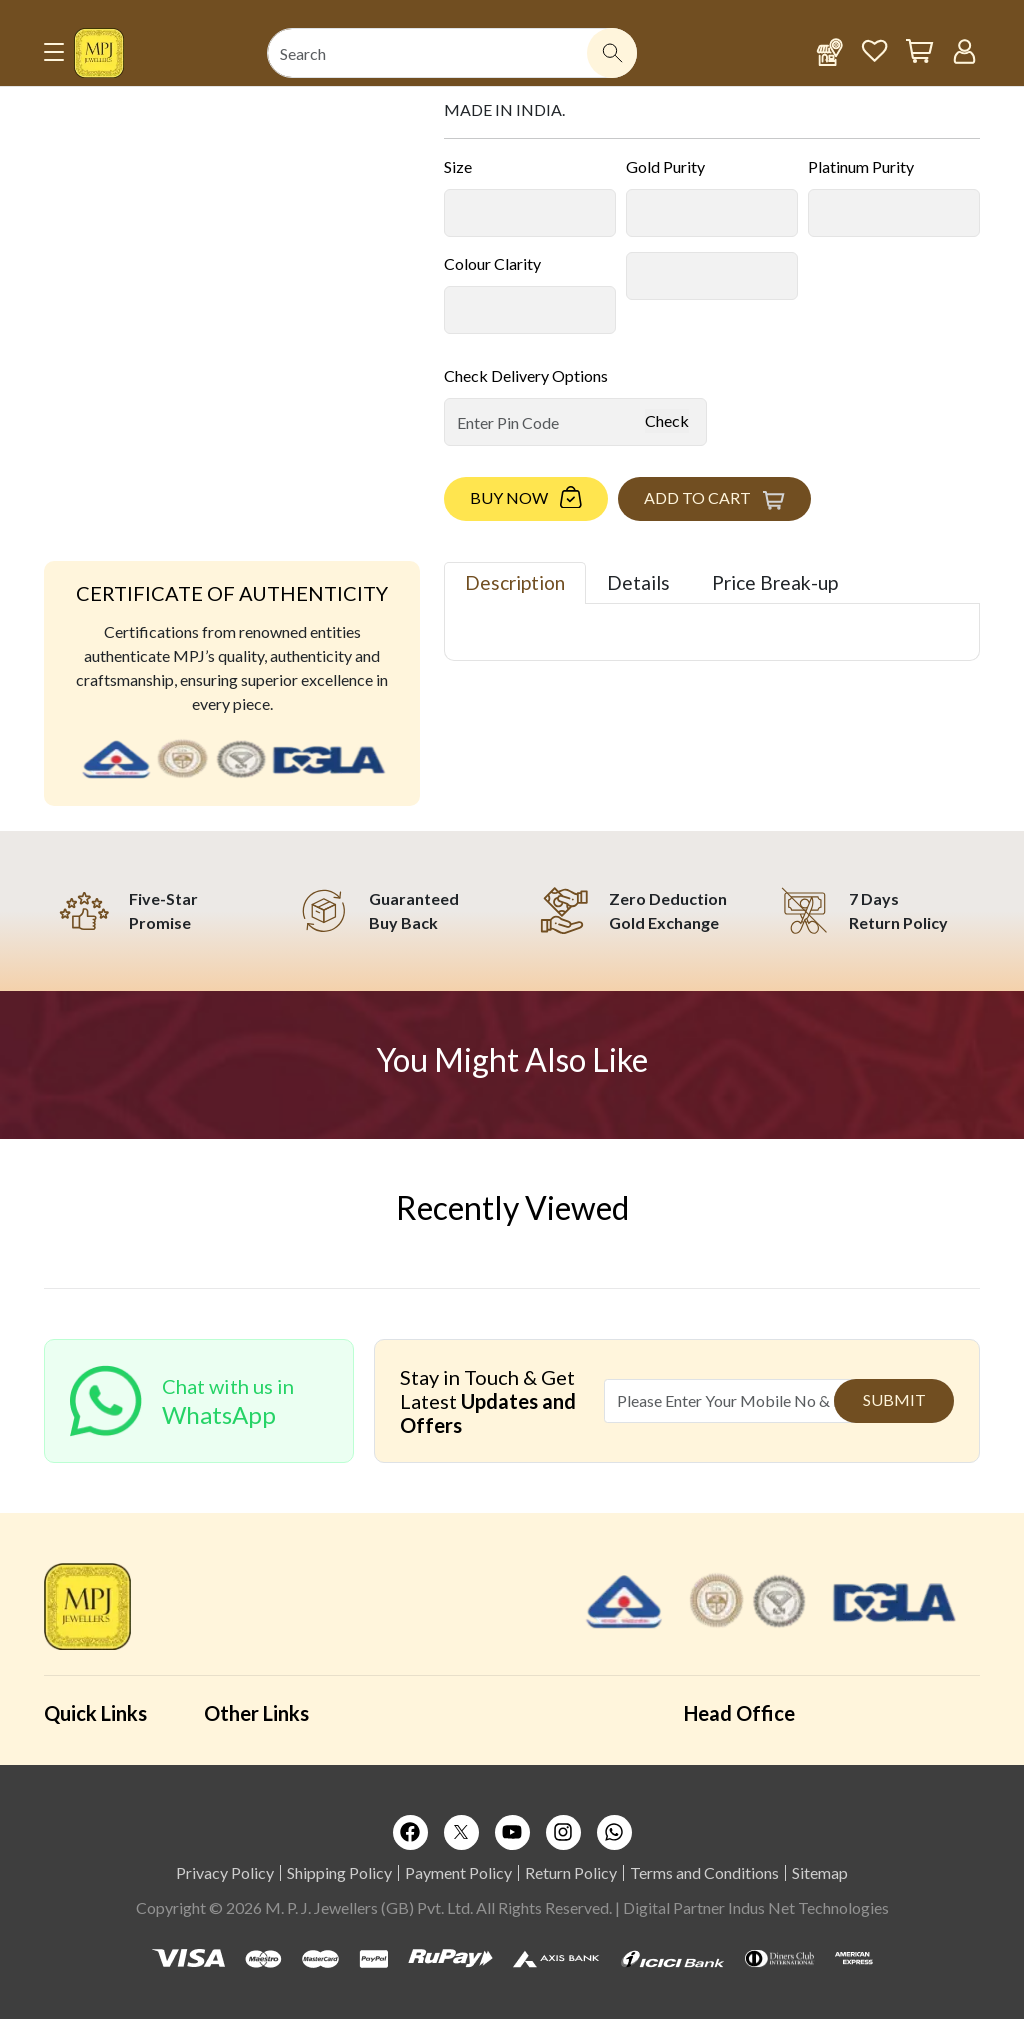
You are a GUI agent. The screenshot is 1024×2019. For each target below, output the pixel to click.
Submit (894, 1399)
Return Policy (571, 1872)
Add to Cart (697, 497)
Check (667, 420)
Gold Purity (665, 166)
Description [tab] (515, 582)
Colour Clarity (492, 263)
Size (458, 166)
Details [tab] (638, 582)
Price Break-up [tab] (775, 582)
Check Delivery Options (526, 375)
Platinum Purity (861, 166)
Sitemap (820, 1872)
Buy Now (509, 497)
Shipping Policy (339, 1872)
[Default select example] (530, 213)
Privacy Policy (225, 1872)
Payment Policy (458, 1872)
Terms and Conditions (704, 1872)
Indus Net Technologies (808, 1907)
